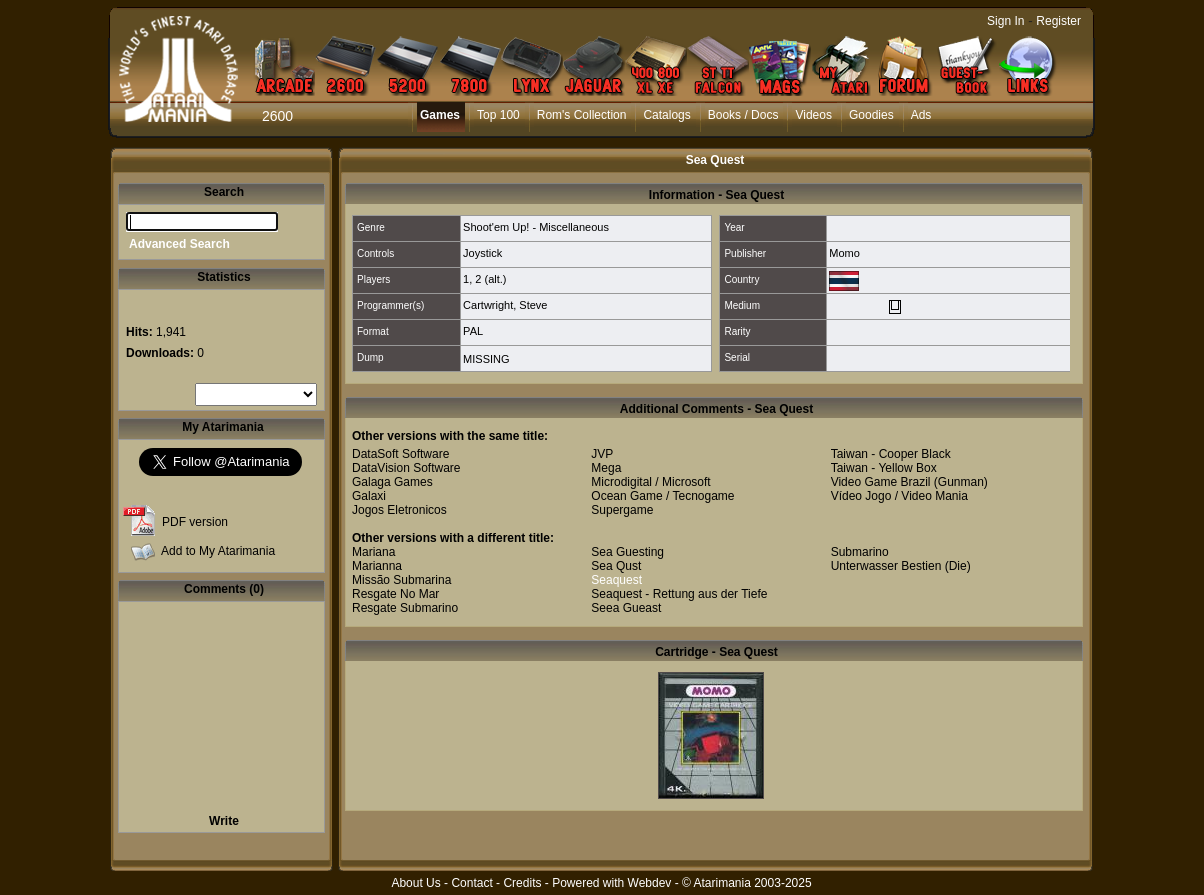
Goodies (871, 115)
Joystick (482, 253)
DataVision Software (406, 468)
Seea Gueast (626, 608)
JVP (602, 454)
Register (1058, 21)
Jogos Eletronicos (399, 510)
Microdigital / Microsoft (650, 482)
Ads (921, 115)
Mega (606, 468)
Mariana (373, 552)
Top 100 (498, 115)
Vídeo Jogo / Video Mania (899, 496)
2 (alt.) (490, 279)
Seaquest (616, 580)
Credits (522, 883)
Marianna (377, 566)
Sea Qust (616, 566)
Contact (471, 883)
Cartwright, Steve (505, 305)
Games (440, 115)
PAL (473, 331)
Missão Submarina (401, 580)
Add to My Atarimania (218, 551)
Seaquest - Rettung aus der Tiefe (679, 594)
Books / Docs (743, 115)
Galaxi (369, 496)
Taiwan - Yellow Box (884, 468)
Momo (844, 253)
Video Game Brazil (881, 482)
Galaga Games (392, 482)
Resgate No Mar (395, 594)
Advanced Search (179, 244)
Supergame (622, 510)
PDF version (195, 522)
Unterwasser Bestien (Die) (901, 566)
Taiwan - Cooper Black (891, 454)
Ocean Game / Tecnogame (662, 496)
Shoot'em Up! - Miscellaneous (536, 227)
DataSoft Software (400, 454)
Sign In (1005, 21)
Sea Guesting (627, 552)
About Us (415, 883)
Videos (813, 115)
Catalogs (666, 115)
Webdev (650, 883)
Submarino (860, 552)
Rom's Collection (582, 115)
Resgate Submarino (405, 608)
